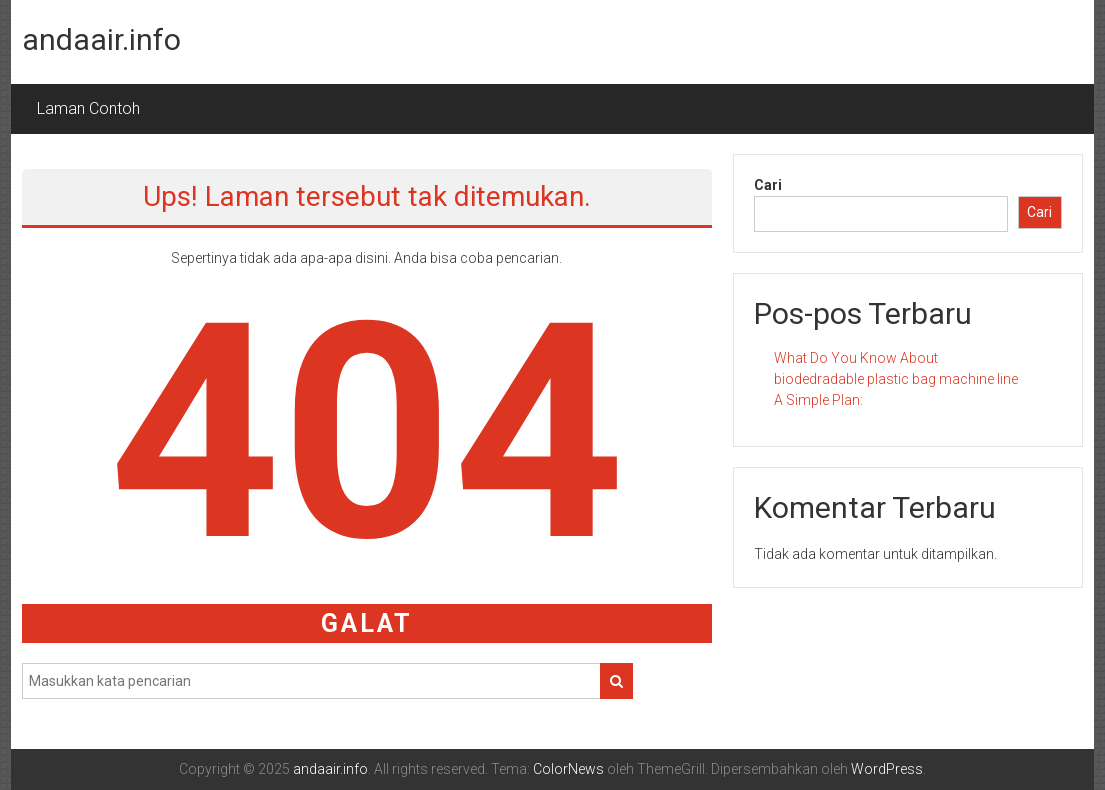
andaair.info (101, 39)
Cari (768, 185)
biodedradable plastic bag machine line (896, 379)
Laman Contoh (88, 108)
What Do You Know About (856, 358)
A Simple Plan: (818, 400)
